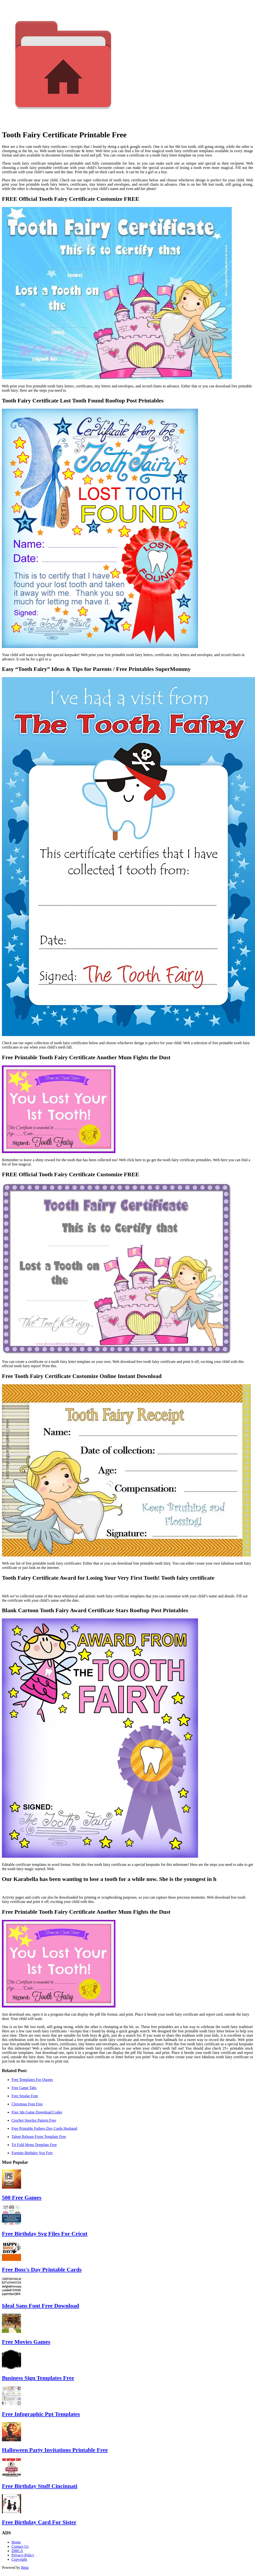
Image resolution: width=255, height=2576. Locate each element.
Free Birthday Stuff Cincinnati (39, 2486)
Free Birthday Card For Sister (39, 2522)
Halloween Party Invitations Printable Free (55, 2450)
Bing (24, 2567)
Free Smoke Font (24, 2096)
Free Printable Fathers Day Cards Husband (44, 2128)
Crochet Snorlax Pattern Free (33, 2120)
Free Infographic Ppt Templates (41, 2414)
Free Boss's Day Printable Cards (42, 2269)
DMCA (17, 2551)
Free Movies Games (26, 2342)
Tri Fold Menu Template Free (34, 2145)
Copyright (19, 2559)
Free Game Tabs (23, 2088)
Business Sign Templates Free (38, 2378)
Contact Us (20, 2546)
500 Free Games (21, 2197)
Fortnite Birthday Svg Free (32, 2153)
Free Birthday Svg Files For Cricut (44, 2233)
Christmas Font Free (27, 2104)
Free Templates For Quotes (32, 2080)
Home (16, 2542)
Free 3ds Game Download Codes (36, 2112)
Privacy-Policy (22, 2555)
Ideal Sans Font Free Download (40, 2306)
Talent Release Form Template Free (38, 2137)
